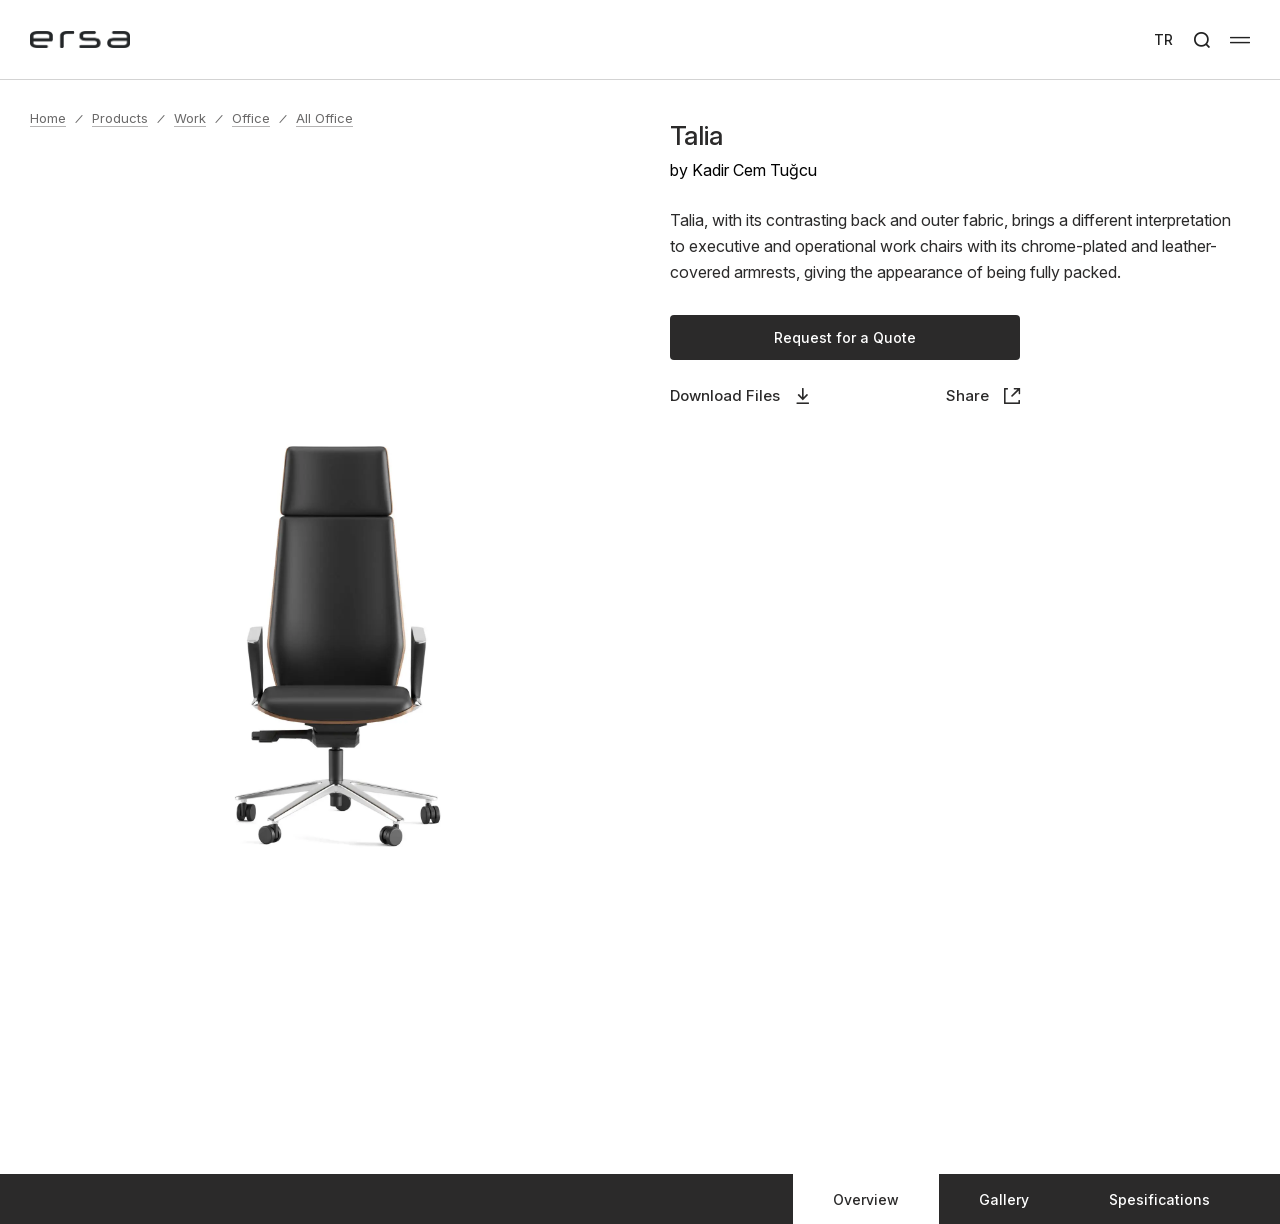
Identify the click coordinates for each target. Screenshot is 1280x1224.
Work (190, 118)
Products (120, 118)
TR (1163, 39)
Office (251, 118)
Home (48, 118)
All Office (324, 118)
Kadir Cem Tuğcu (754, 170)
